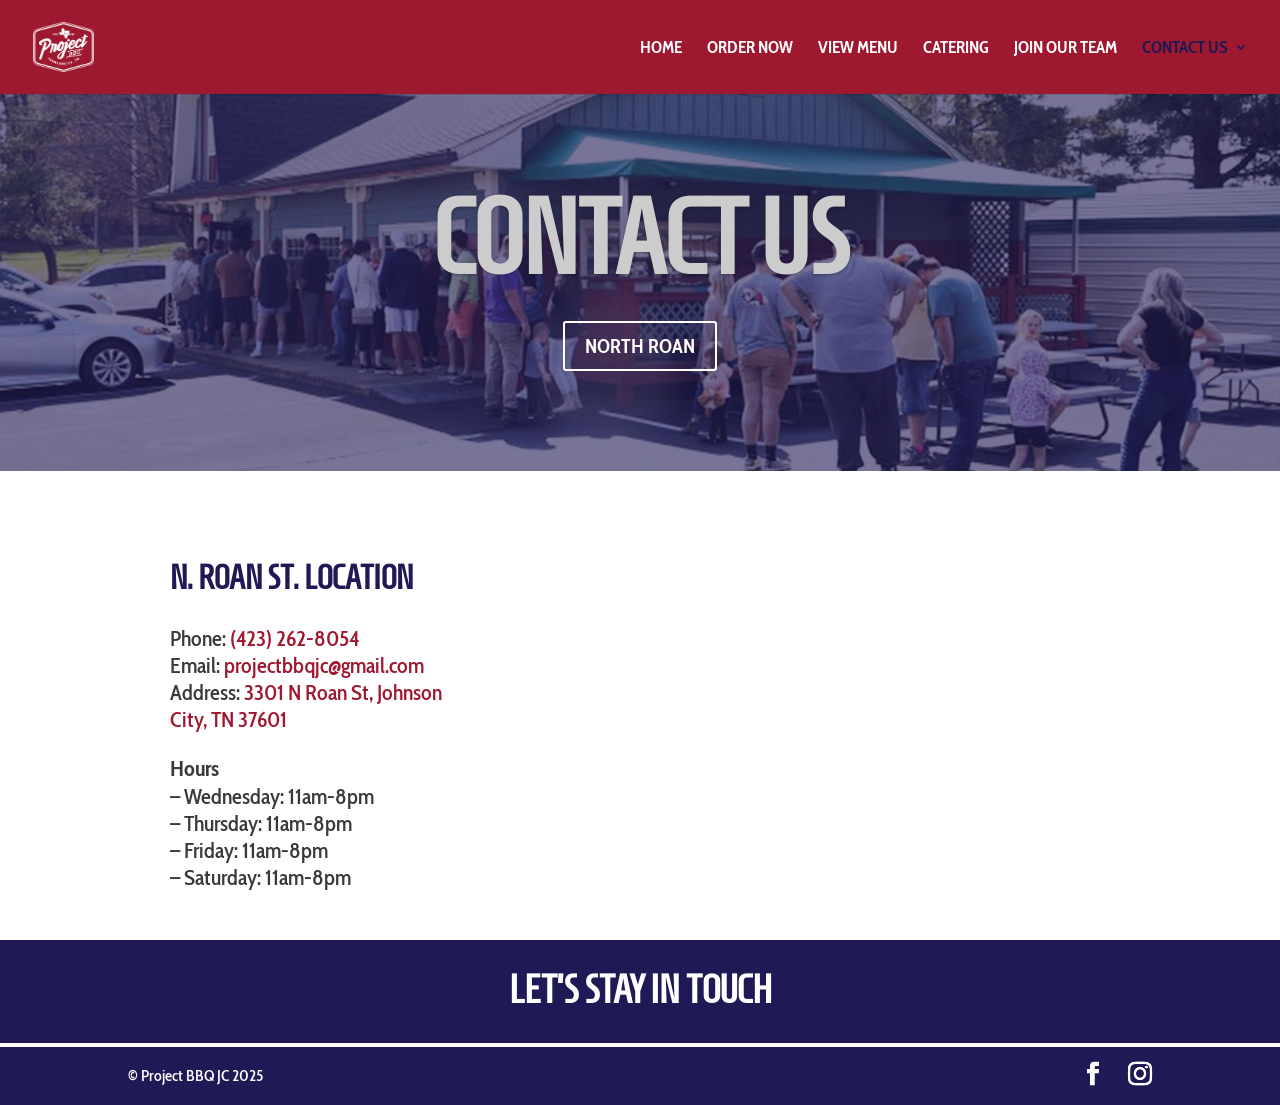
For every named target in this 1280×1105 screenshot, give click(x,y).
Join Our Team (1065, 48)
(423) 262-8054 (294, 638)
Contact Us (1185, 48)
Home (661, 48)
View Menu (858, 48)
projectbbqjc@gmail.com (324, 665)
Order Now (750, 48)
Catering (956, 48)
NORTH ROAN (640, 346)
